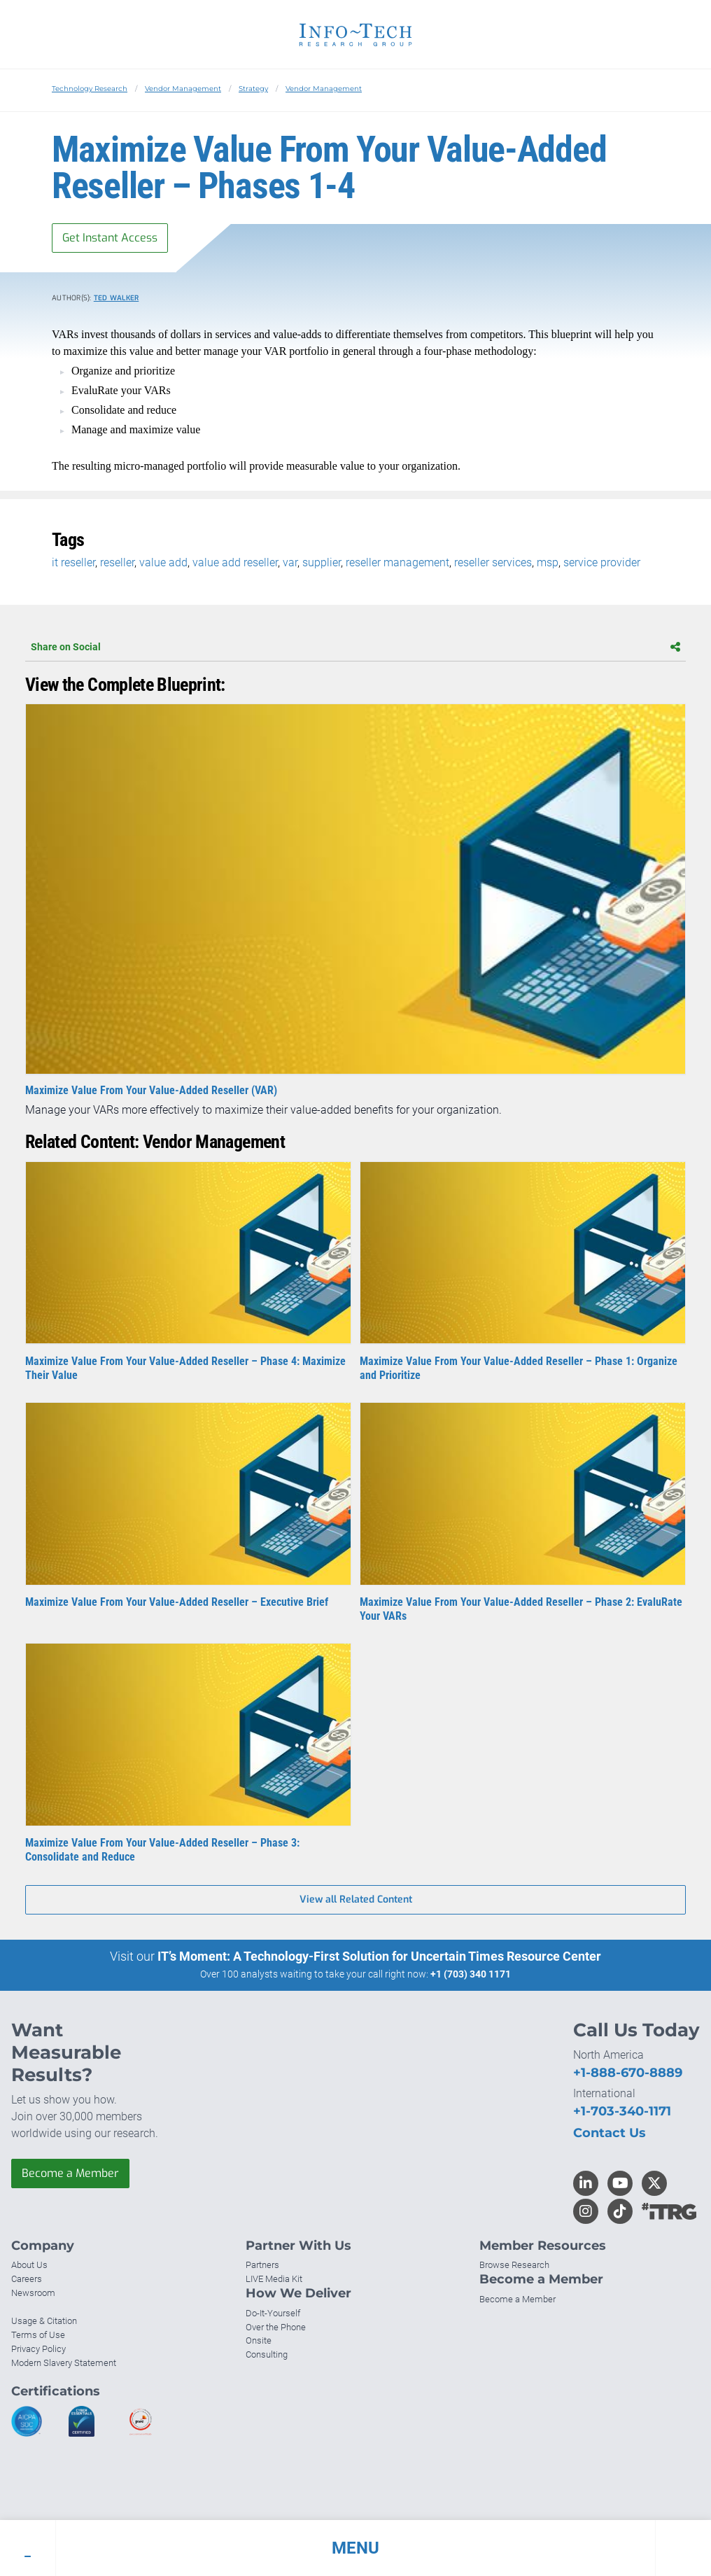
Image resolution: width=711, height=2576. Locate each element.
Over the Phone (276, 2327)
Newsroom (33, 2293)
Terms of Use (38, 2335)
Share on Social (355, 646)
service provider (601, 562)
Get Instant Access (109, 237)
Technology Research (89, 88)
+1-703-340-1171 (622, 2111)
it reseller (73, 562)
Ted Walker (116, 297)
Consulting (267, 2354)
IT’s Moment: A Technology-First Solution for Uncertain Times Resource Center (379, 1956)
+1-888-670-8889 (627, 2072)
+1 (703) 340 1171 (470, 1974)
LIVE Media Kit (274, 2279)
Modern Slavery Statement (63, 2363)
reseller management (397, 562)
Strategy (253, 88)
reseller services (493, 562)
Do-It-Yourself (273, 2313)
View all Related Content (356, 1899)
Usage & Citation (44, 2321)
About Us (29, 2265)
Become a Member (70, 2173)
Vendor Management (183, 88)
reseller (117, 562)
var (290, 562)
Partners (262, 2265)
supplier (321, 562)
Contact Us (609, 2133)
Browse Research (514, 2265)
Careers (26, 2279)
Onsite (259, 2340)
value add (163, 562)
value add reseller (235, 562)
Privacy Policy (38, 2349)
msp (547, 562)
